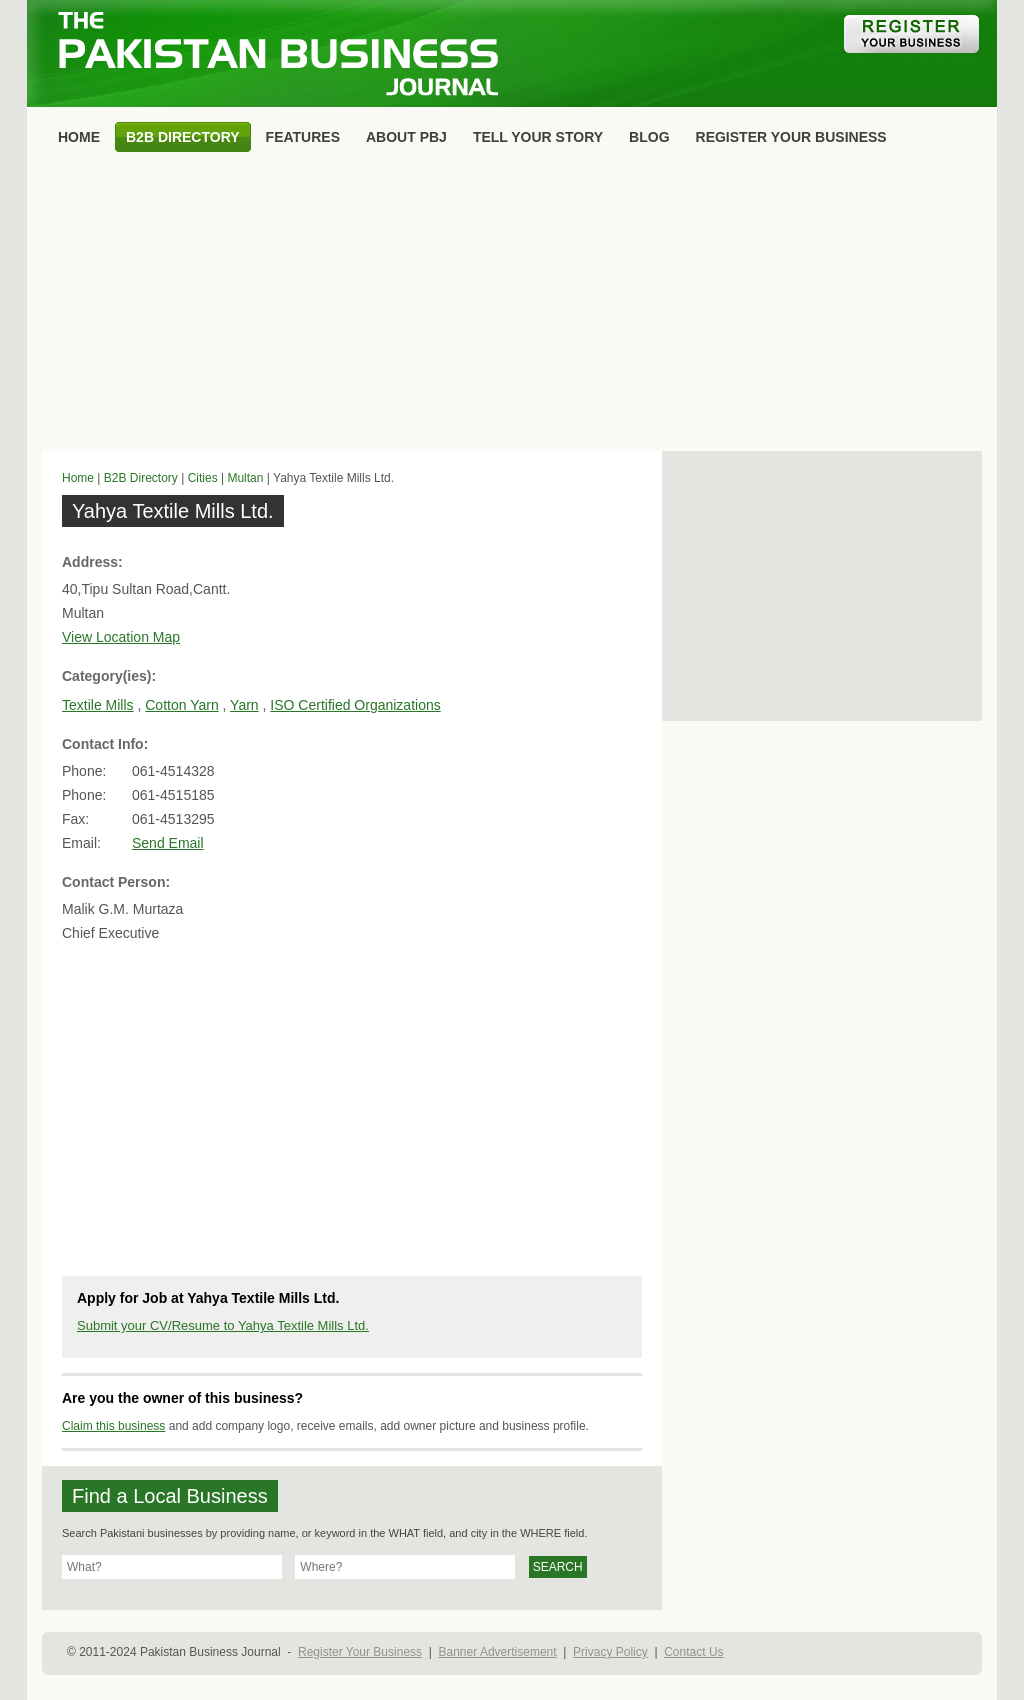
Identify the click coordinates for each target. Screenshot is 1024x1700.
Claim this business (113, 1426)
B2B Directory (141, 478)
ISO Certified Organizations (355, 705)
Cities (203, 478)
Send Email (168, 843)
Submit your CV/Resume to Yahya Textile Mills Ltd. (223, 1325)
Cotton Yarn (181, 705)
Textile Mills (98, 705)
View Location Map (121, 637)
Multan (245, 478)
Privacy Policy (610, 1652)
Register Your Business (360, 1652)
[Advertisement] (512, 306)
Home (78, 478)
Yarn (244, 705)
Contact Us (693, 1652)
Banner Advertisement (498, 1652)
